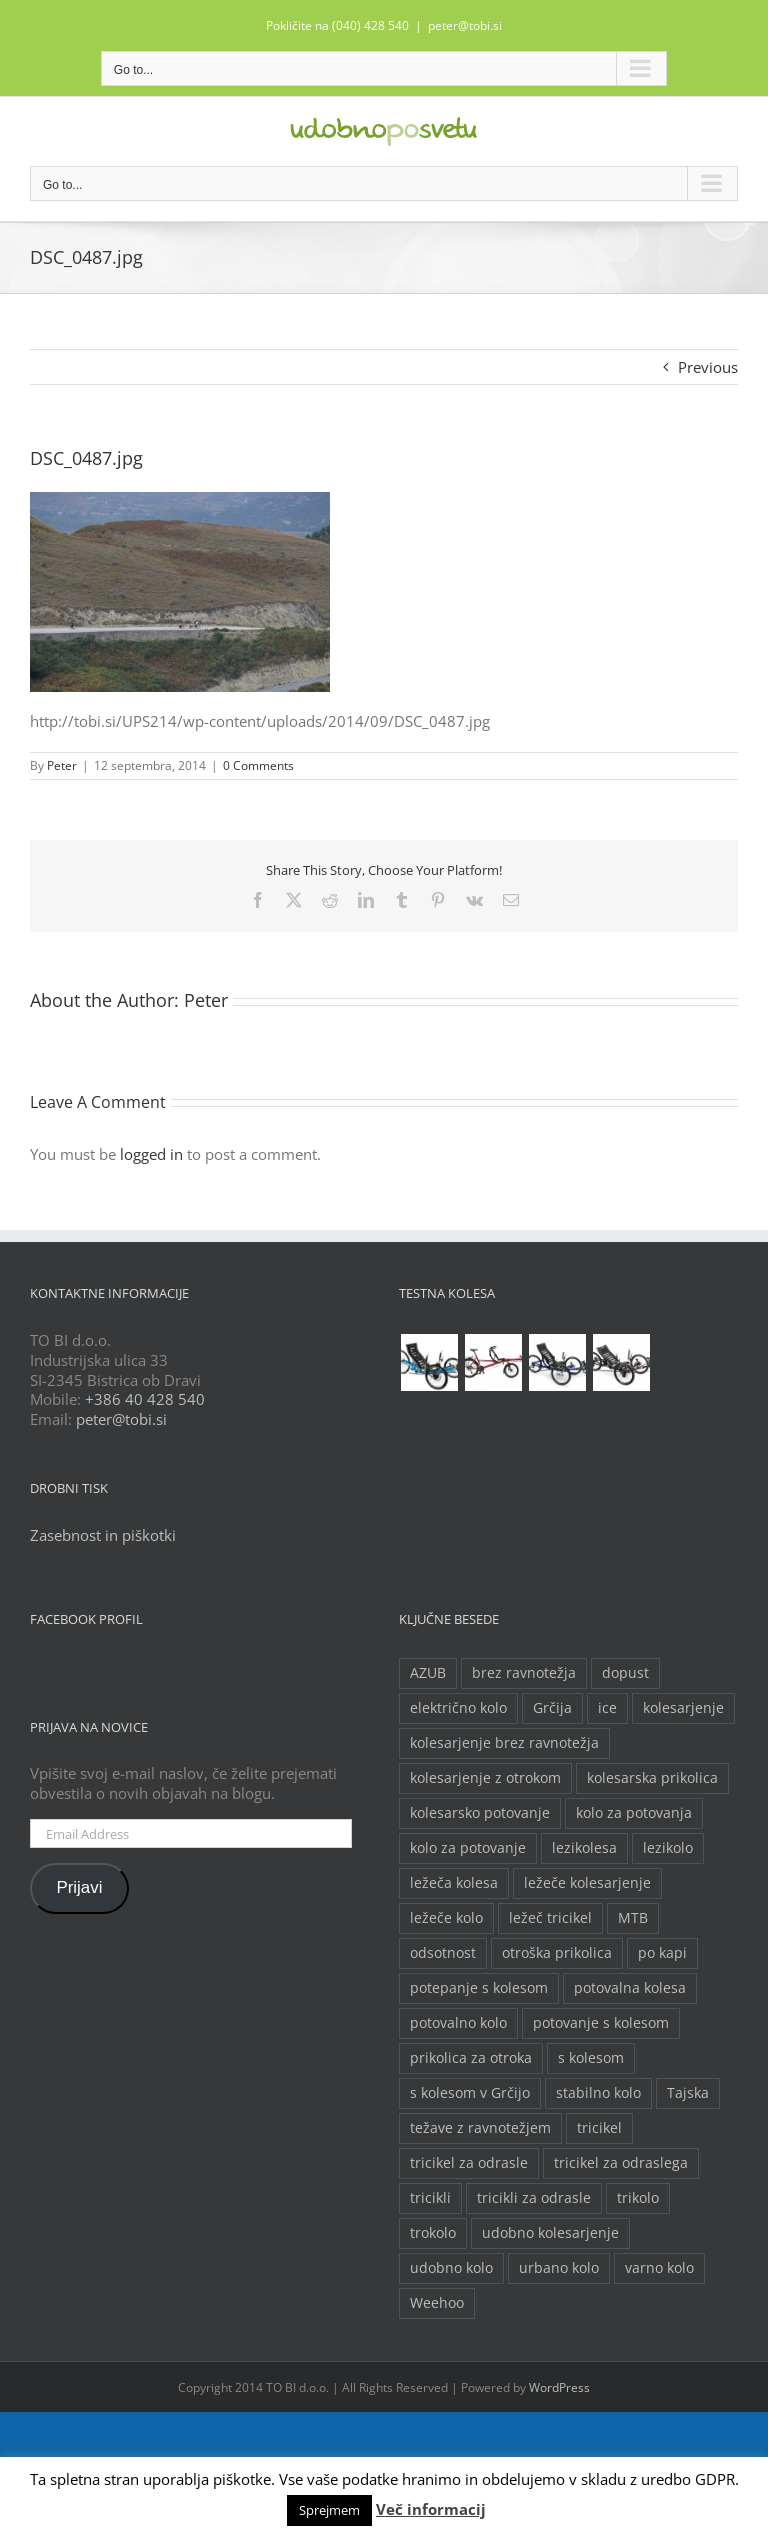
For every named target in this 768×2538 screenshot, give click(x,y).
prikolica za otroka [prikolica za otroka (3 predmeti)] (471, 2058)
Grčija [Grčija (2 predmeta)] (552, 1708)
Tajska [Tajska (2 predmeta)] (688, 2093)
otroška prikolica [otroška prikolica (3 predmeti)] (557, 1953)
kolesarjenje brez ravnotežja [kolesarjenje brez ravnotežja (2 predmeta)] (504, 1743)
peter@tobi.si (465, 25)
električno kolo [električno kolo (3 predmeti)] (458, 1708)
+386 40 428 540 (145, 1399)
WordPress (559, 2387)
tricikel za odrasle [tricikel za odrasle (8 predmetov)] (469, 2163)
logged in (151, 1154)
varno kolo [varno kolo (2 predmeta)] (659, 2268)
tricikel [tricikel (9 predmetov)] (599, 2128)
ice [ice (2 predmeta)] (607, 1708)
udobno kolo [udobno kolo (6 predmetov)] (451, 2268)
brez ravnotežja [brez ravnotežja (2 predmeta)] (524, 1673)
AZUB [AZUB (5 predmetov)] (428, 1673)
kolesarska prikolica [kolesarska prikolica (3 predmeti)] (652, 1778)
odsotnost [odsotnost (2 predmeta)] (443, 1953)
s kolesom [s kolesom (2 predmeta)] (591, 2058)
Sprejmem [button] (329, 2510)
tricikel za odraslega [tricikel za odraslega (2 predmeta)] (621, 2163)
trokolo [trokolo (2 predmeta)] (433, 2233)
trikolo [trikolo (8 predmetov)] (638, 2198)
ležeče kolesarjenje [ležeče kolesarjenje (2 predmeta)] (587, 1883)
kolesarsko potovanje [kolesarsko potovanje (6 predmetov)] (480, 1813)
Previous (708, 367)
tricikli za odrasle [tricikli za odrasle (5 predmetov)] (534, 2198)
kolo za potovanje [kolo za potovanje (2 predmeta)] (468, 1848)
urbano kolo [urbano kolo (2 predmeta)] (559, 2268)
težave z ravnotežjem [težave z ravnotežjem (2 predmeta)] (480, 2128)
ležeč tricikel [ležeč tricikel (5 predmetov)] (550, 1918)
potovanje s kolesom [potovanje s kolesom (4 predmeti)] (601, 2023)
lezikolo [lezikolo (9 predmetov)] (668, 1848)
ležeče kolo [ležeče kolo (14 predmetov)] (446, 1918)
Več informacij (431, 2509)
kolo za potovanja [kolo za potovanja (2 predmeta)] (634, 1813)
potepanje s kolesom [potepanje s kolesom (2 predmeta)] (479, 1988)
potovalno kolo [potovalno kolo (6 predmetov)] (458, 2023)
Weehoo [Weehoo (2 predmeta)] (437, 2303)
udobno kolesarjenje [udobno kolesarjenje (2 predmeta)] (550, 2233)
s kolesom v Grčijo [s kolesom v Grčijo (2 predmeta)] (470, 2093)
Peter (62, 765)
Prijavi (79, 1887)
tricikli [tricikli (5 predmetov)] (430, 2198)
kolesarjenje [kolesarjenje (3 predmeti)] (683, 1708)
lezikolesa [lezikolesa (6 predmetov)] (584, 1848)
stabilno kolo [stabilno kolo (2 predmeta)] (598, 2093)
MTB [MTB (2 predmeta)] (633, 1918)
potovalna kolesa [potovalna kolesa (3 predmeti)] (630, 1988)
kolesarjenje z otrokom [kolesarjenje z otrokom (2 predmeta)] (485, 1778)
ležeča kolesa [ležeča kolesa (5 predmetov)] (454, 1883)
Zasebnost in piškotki (103, 1535)
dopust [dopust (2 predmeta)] (625, 1673)
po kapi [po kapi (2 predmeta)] (662, 1953)
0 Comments (258, 765)
